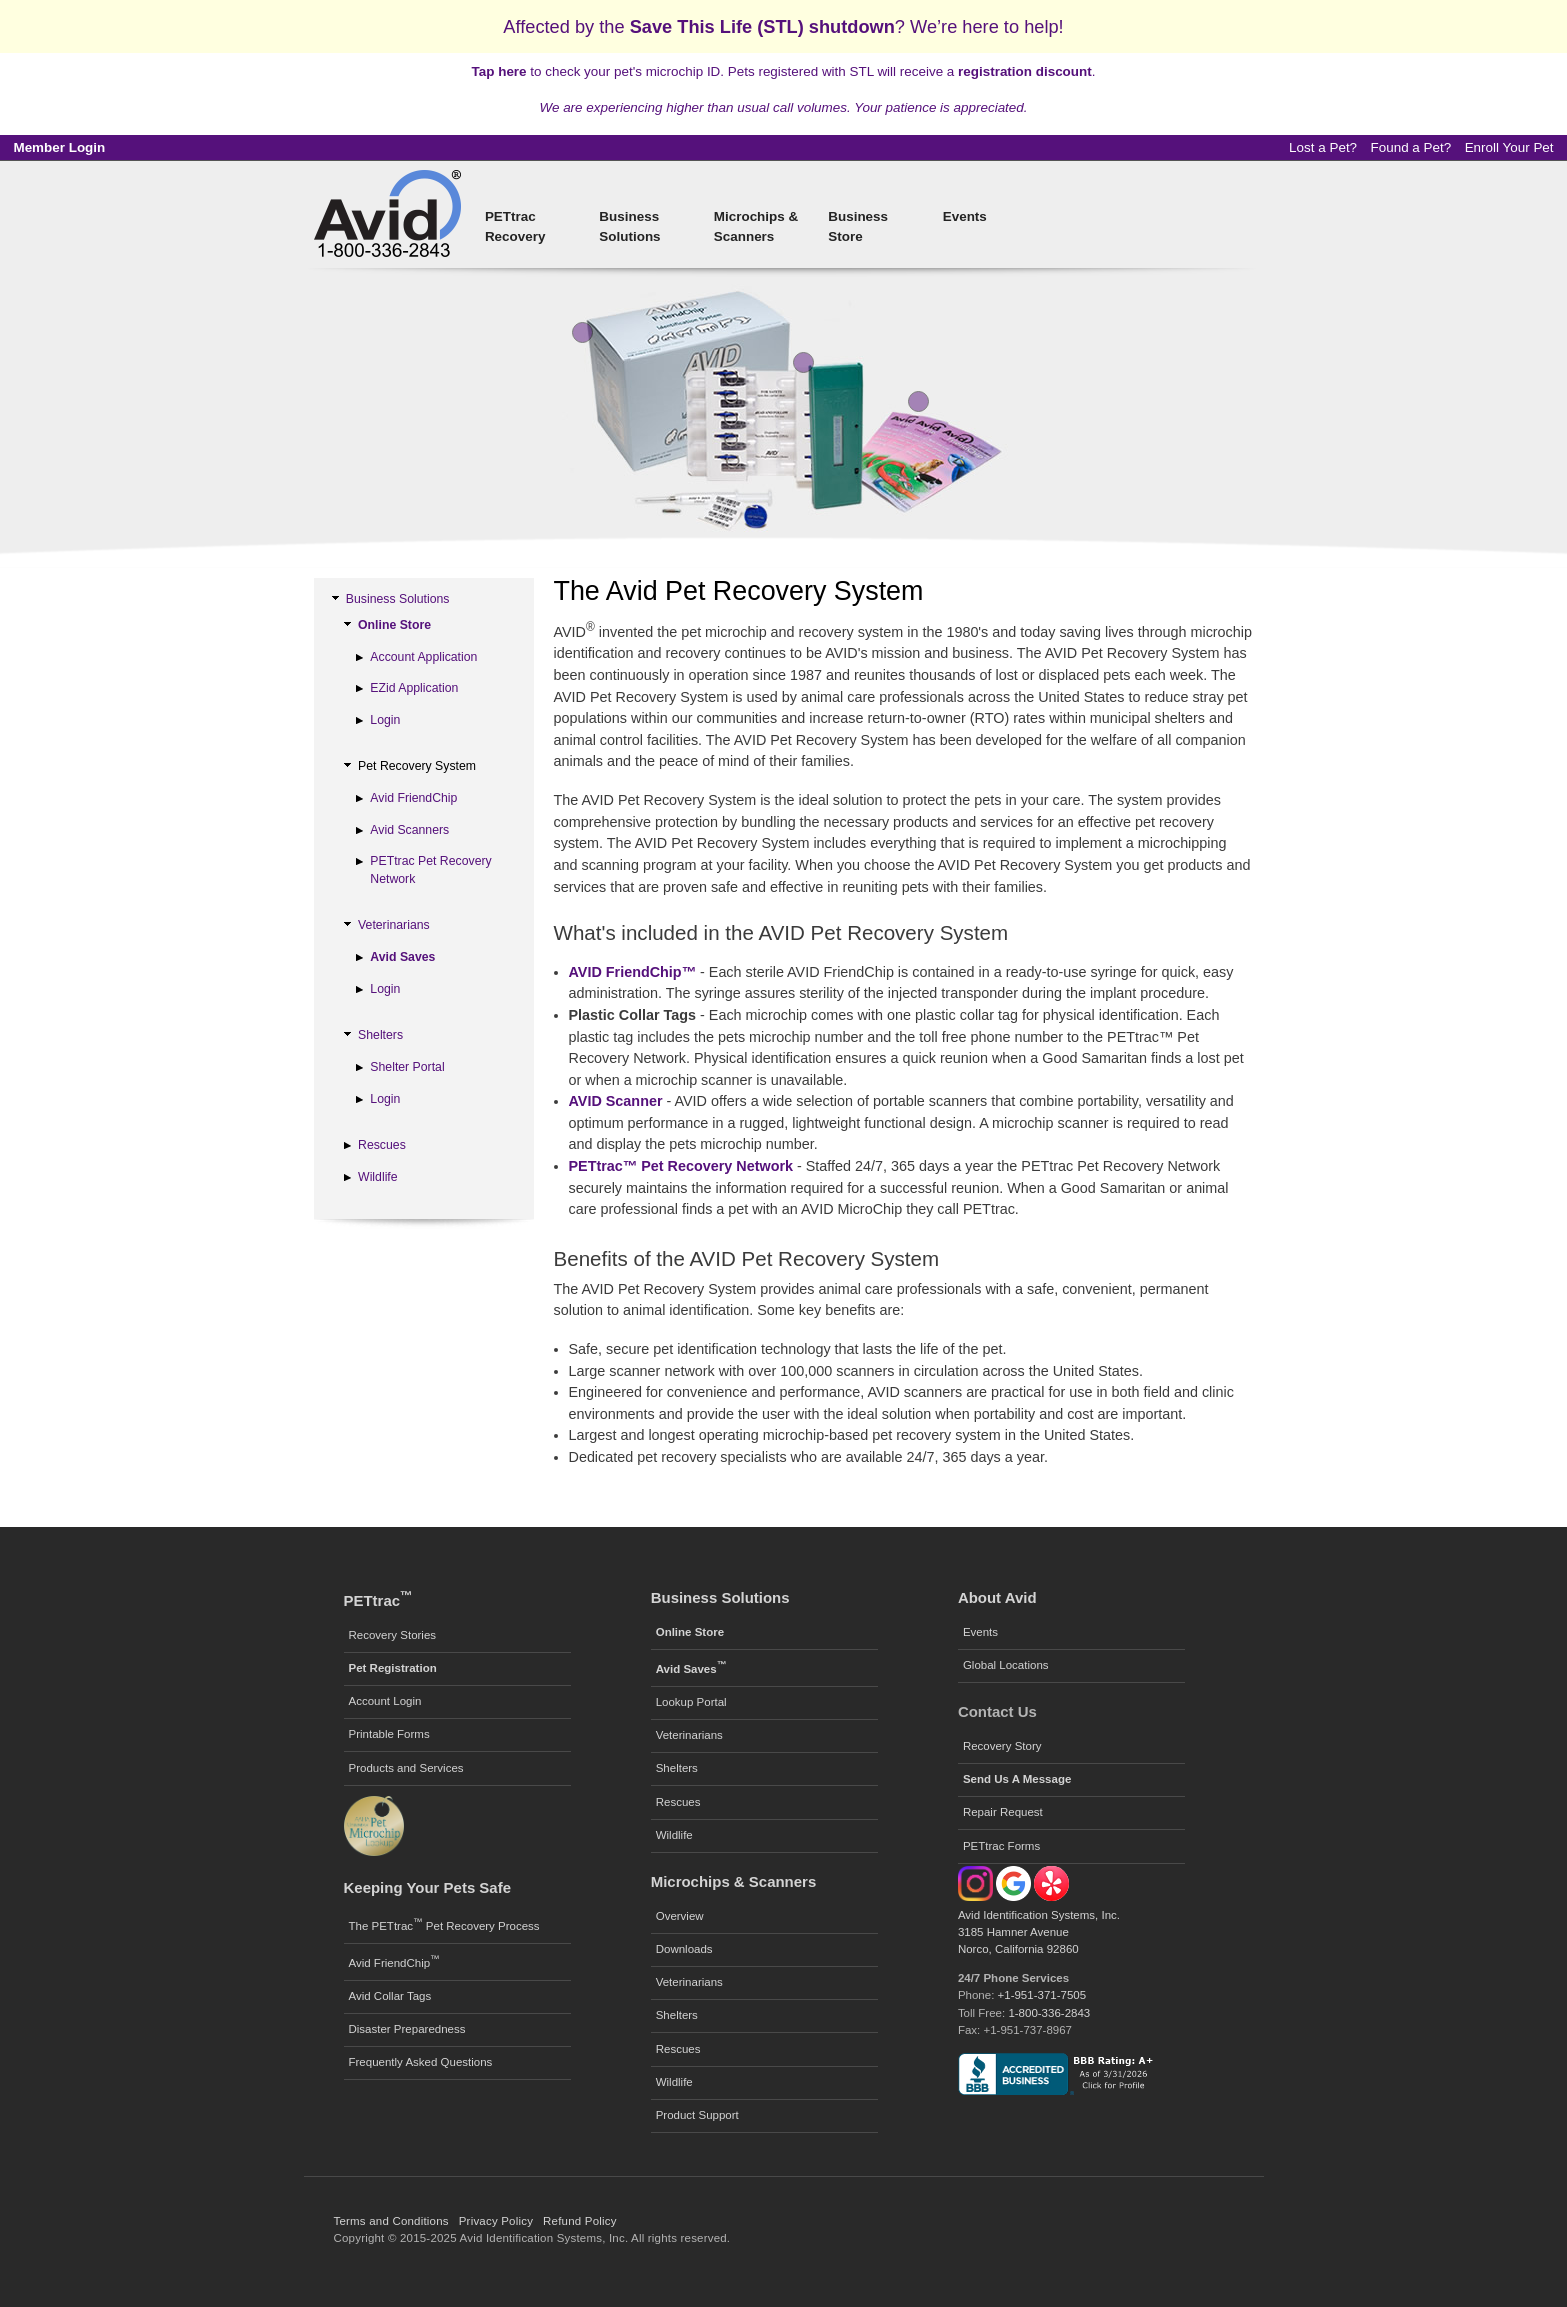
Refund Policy (580, 2221)
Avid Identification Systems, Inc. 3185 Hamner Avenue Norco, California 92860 (1039, 1932)
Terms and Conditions (391, 2221)
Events (965, 216)
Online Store (394, 625)
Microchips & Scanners (756, 226)
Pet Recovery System (417, 766)
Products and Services (406, 1768)
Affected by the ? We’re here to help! (783, 26)
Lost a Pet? (1323, 147)
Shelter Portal (407, 1067)
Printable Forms (389, 1734)
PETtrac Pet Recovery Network (430, 869)
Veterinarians (394, 925)
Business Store (858, 226)
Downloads (684, 1949)
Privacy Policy (496, 2221)
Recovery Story (1002, 1746)
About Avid (997, 1597)
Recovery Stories (393, 1635)
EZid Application (414, 688)
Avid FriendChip (413, 798)
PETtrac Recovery (515, 226)
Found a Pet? (1411, 147)
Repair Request (1003, 1812)
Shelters (380, 1035)
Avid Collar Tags (390, 1996)
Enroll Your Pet (1509, 147)
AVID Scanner (616, 1101)
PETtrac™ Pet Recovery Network (681, 1166)
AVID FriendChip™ (633, 972)
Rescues (382, 1145)
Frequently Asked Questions (421, 2062)
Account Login (385, 1701)
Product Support (697, 2115)
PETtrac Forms (1001, 1846)
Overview (680, 1916)
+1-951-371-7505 (1042, 1995)
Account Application (423, 657)
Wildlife (378, 1177)
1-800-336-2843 (1049, 2013)
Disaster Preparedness (407, 2029)
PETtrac (378, 1600)
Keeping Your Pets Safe (427, 1887)
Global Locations (1006, 1665)
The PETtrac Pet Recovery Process (444, 1924)
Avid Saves (402, 957)
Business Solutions (629, 226)
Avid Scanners (409, 830)
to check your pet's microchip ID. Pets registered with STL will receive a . (784, 71)
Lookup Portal (691, 1702)
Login (385, 720)
